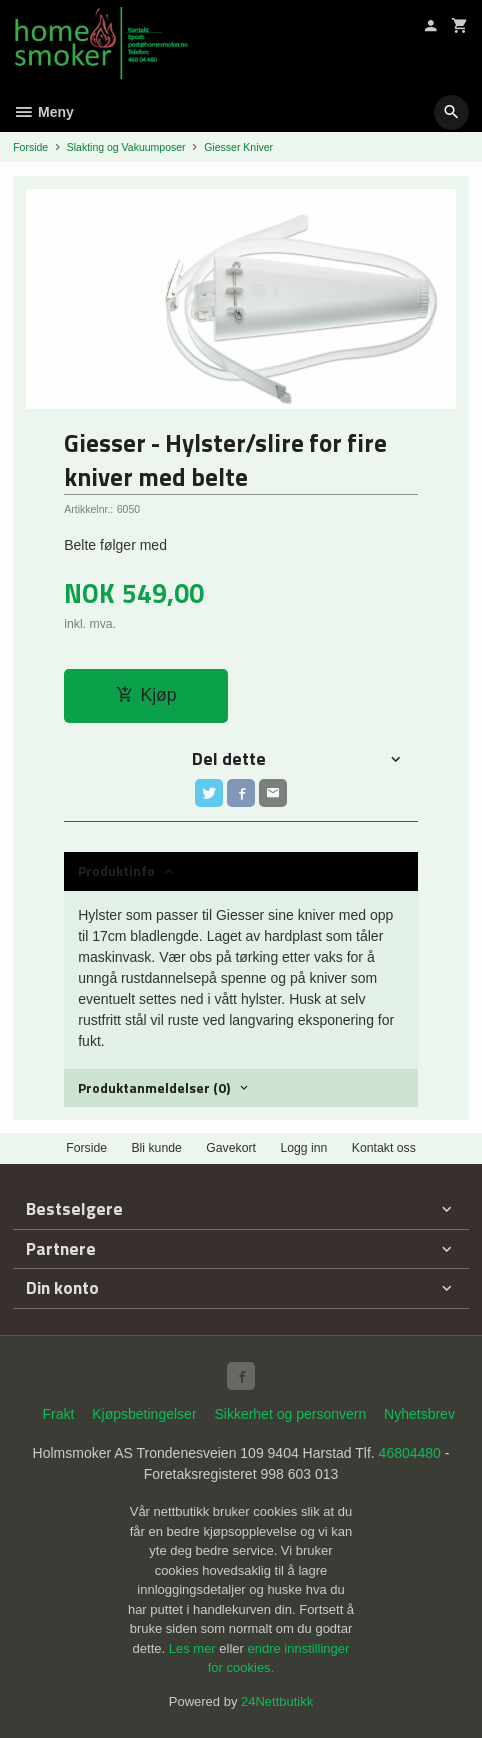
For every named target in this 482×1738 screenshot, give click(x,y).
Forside (30, 147)
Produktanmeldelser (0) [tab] (154, 1087)
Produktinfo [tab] (116, 870)
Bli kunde (156, 1148)
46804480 (410, 1453)
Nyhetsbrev (419, 1414)
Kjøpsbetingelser (144, 1414)
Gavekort (231, 1148)
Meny (43, 112)
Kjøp (146, 695)
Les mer (194, 1648)
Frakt (58, 1414)
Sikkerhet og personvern (290, 1414)
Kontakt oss (384, 1148)
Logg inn (303, 1148)
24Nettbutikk (277, 1701)
